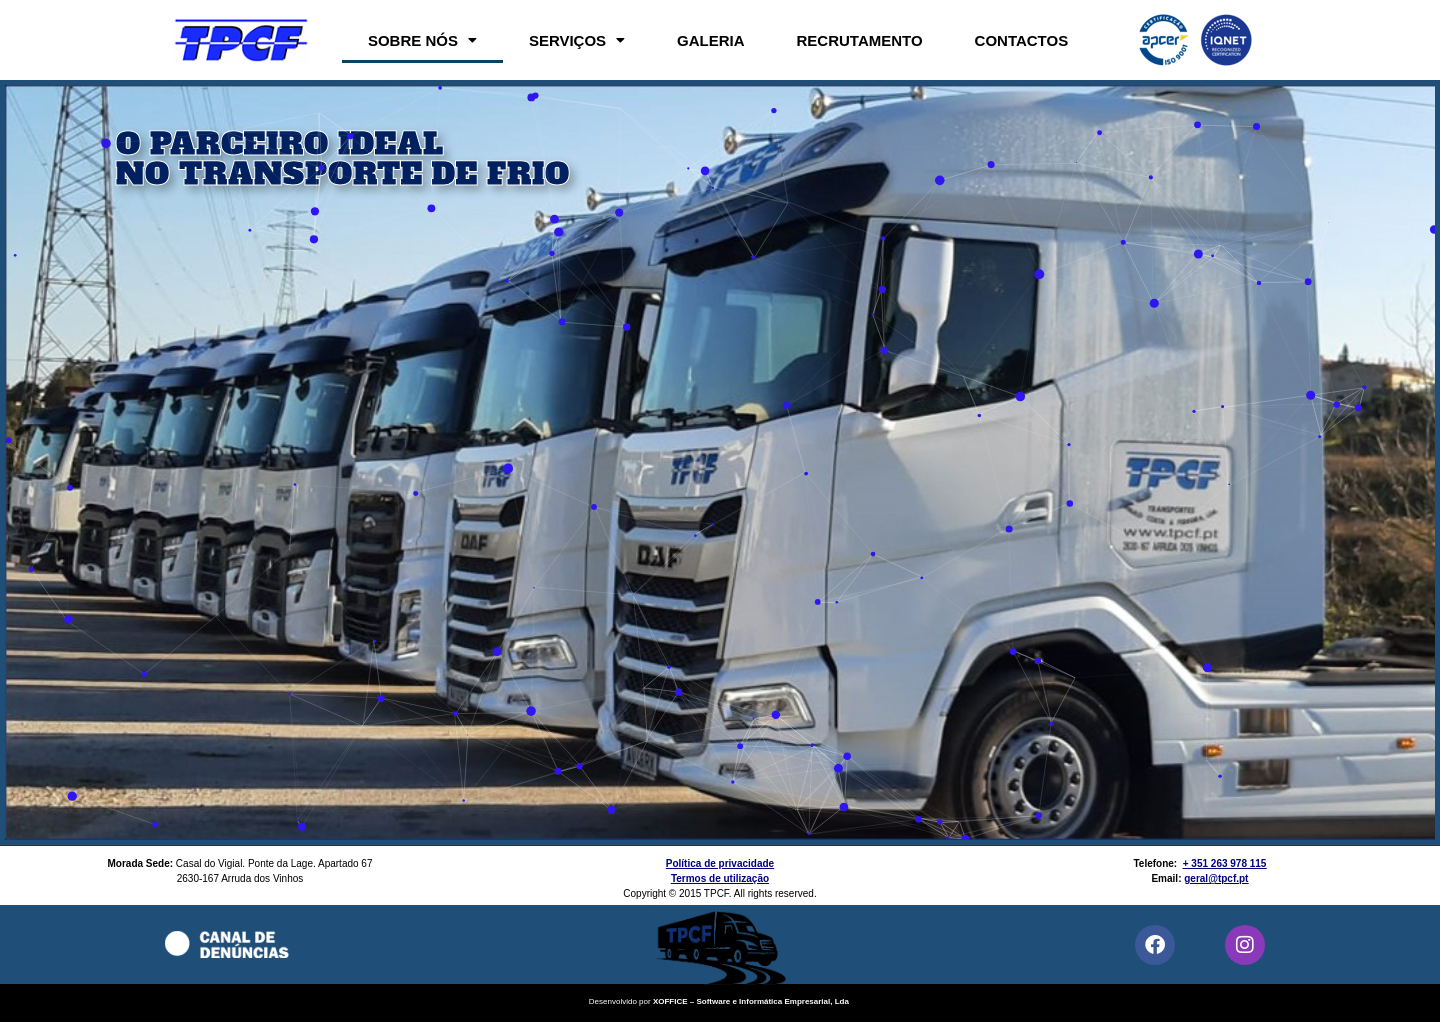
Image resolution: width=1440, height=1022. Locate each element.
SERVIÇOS (577, 40)
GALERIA (711, 40)
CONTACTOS (1022, 40)
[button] (422, 40)
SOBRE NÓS (422, 40)
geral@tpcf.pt (1216, 878)
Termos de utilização (720, 878)
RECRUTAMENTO (860, 40)
